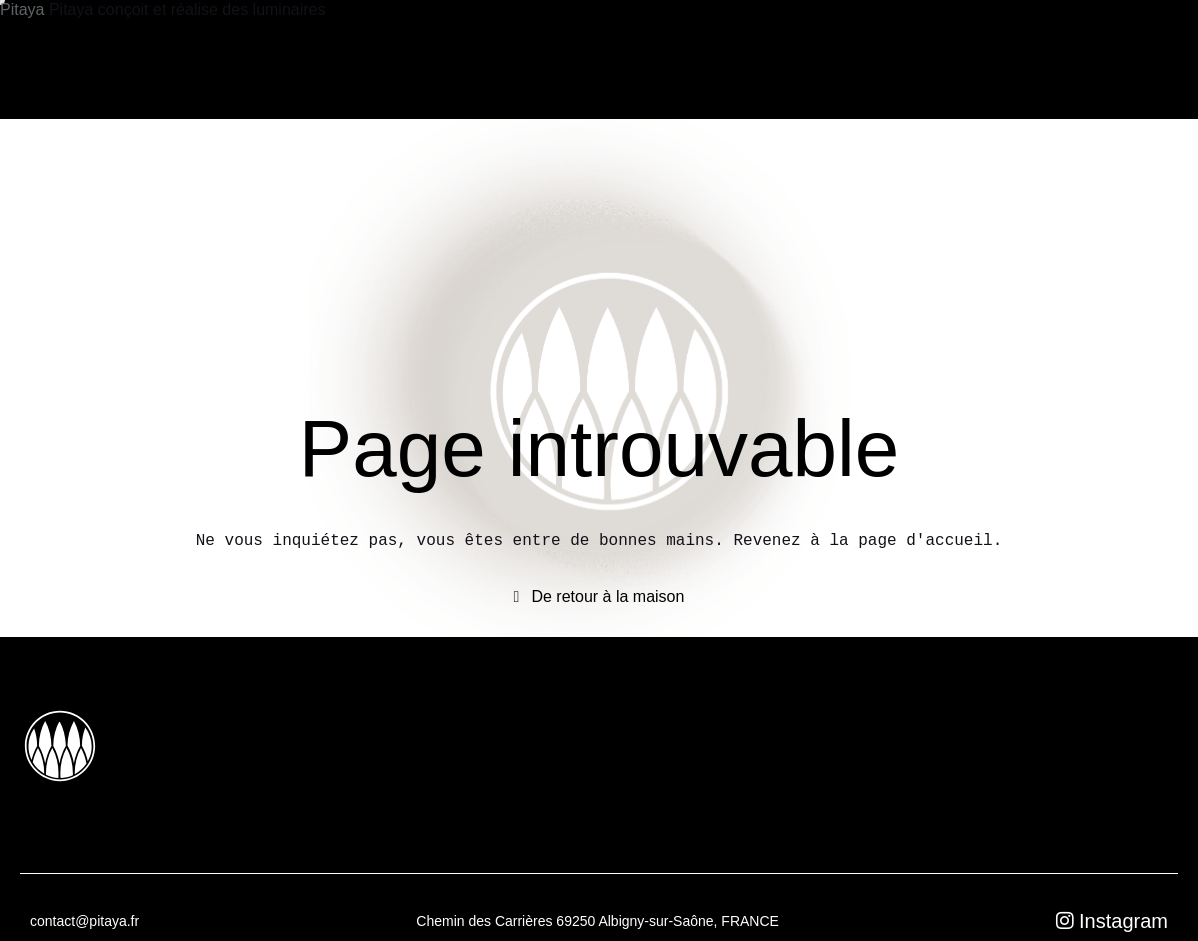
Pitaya (24, 9)
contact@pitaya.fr (84, 921)
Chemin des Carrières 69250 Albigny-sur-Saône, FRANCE (597, 921)
